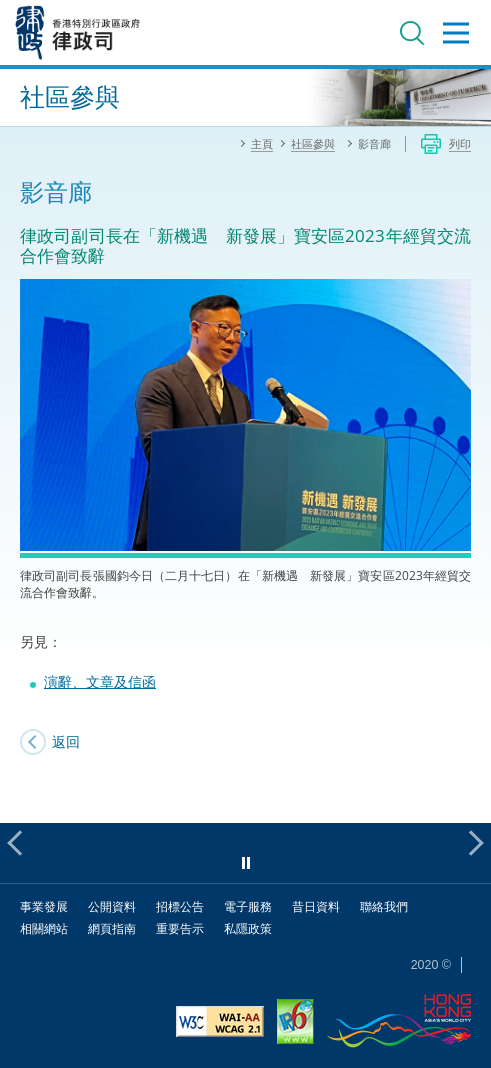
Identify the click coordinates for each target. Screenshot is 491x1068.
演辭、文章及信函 (100, 681)
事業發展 (44, 906)
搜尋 (412, 33)
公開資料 (112, 906)
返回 (66, 741)
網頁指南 (112, 928)
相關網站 (44, 928)
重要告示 (180, 928)
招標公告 (180, 906)
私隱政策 (248, 928)
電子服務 (248, 906)
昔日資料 (316, 906)
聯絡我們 (384, 906)
